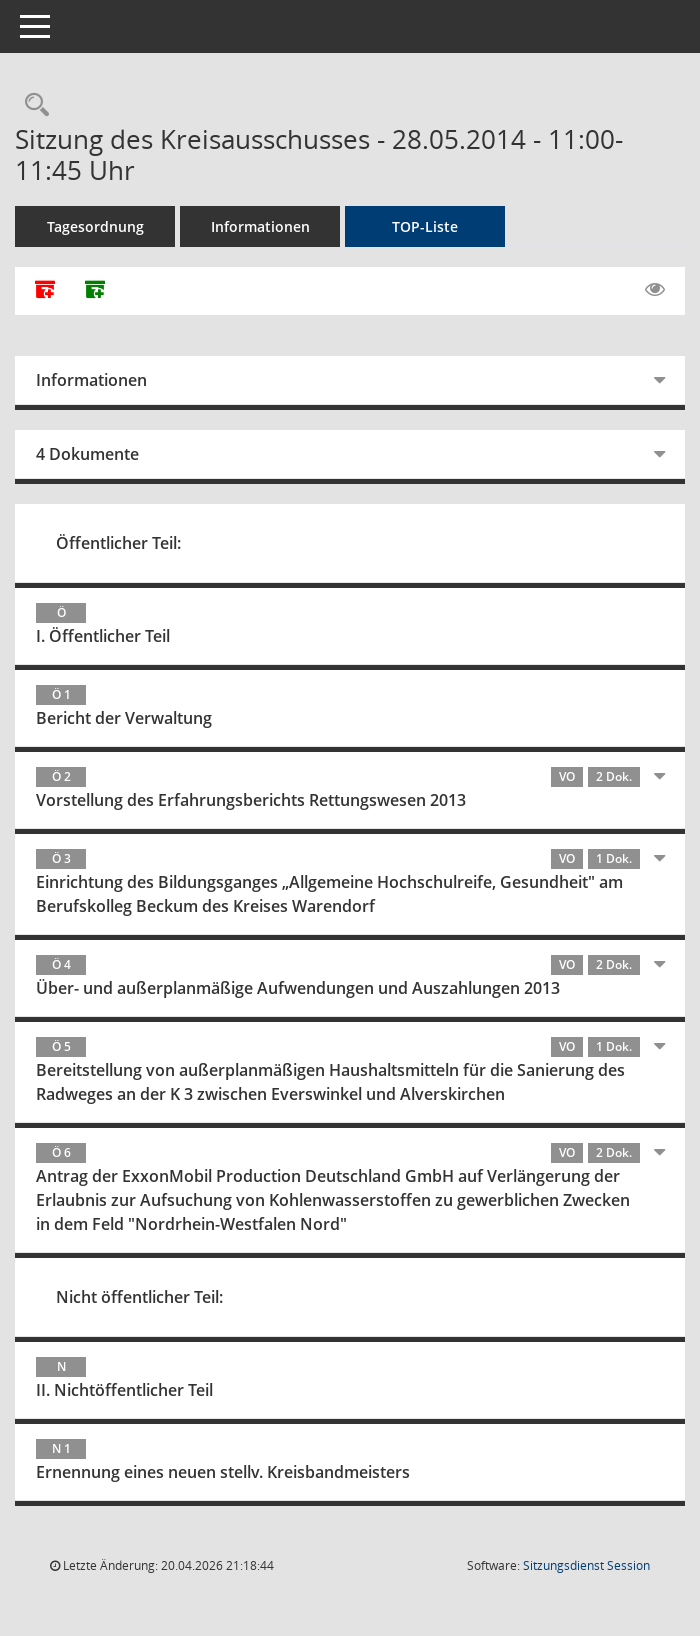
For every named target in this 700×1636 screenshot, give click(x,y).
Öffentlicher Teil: (118, 543)
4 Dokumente (87, 454)
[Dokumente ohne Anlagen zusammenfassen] (95, 291)
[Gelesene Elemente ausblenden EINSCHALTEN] (655, 290)
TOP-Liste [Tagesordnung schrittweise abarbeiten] (425, 226)
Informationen (260, 226)
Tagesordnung (95, 226)
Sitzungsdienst (586, 1565)
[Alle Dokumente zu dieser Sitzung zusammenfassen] (45, 291)
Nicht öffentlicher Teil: (139, 1297)
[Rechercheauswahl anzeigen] (32, 105)
